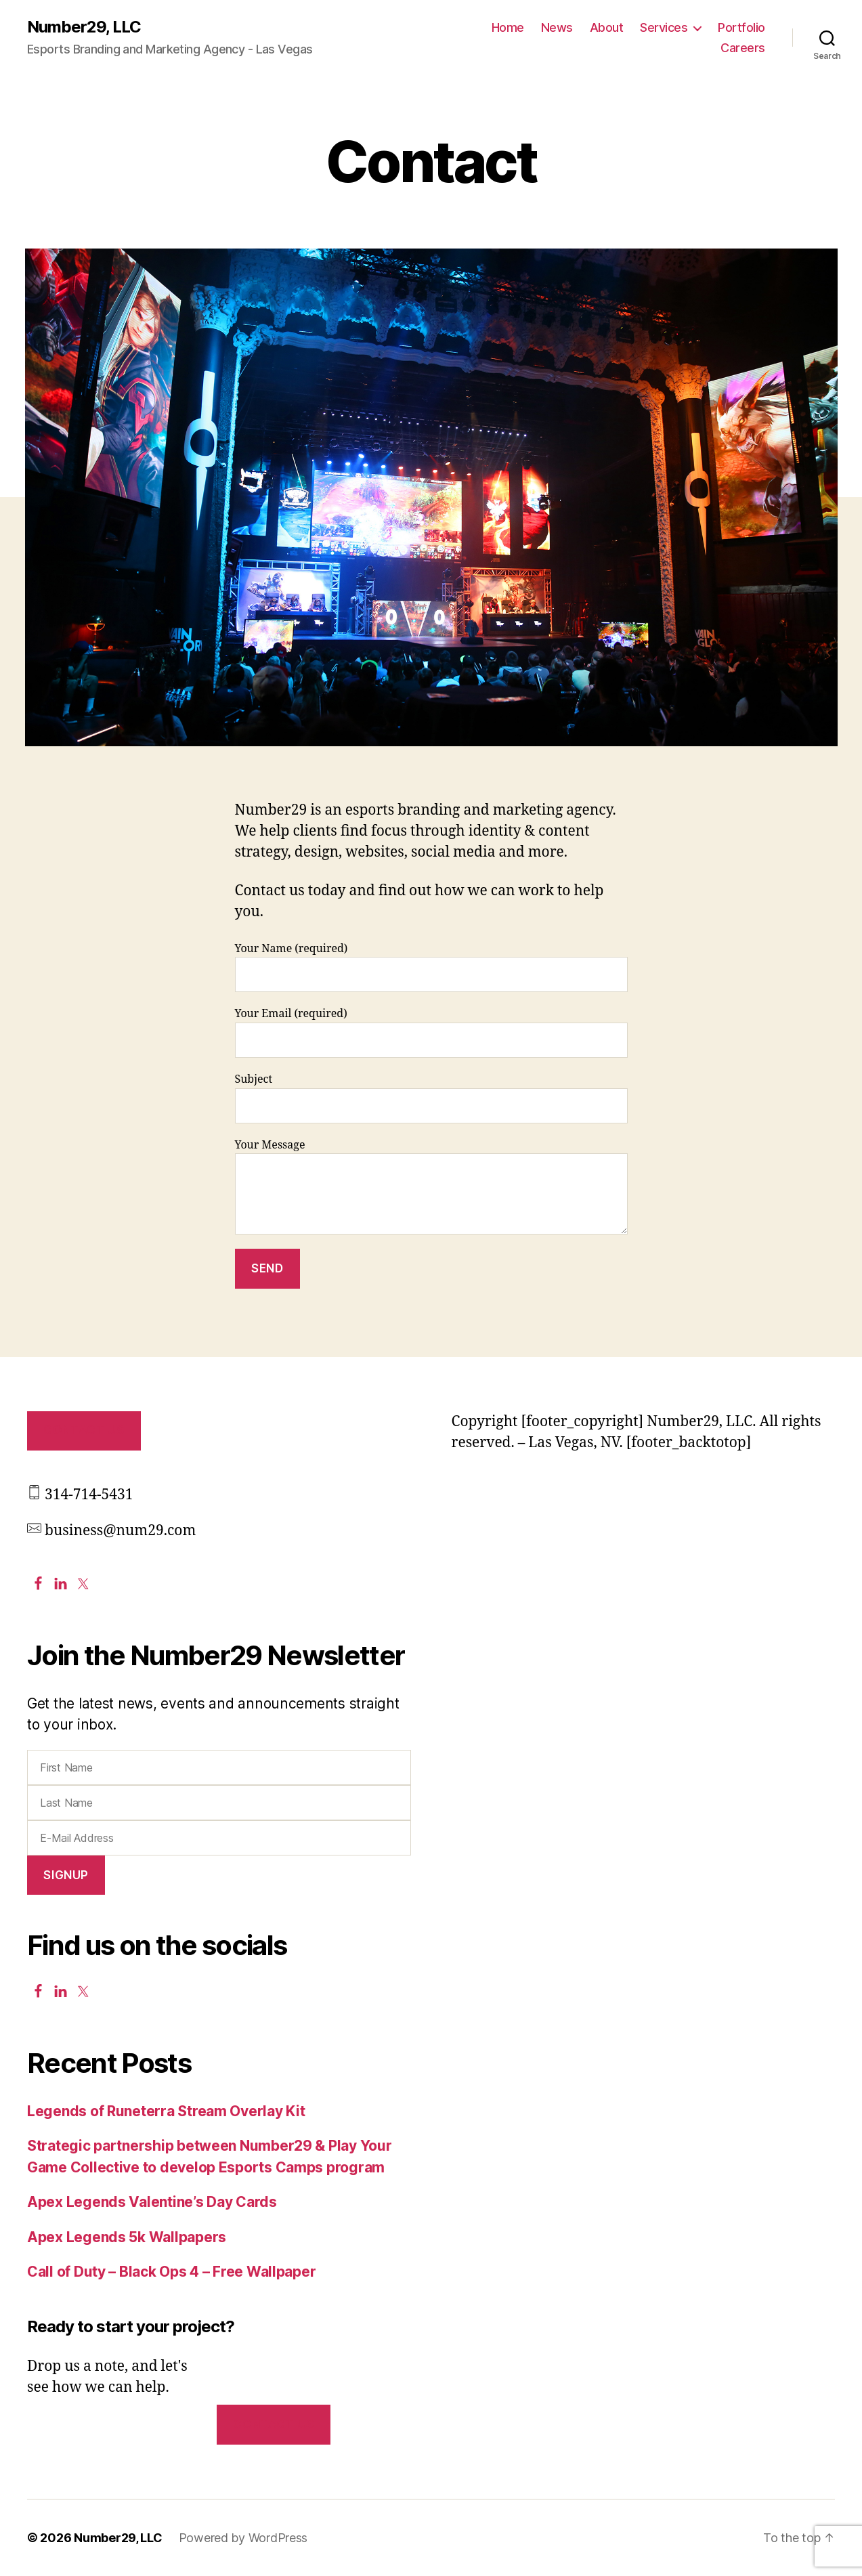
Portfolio (741, 27)
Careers (742, 48)
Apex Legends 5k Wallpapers (126, 2237)
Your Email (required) (431, 1032)
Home (508, 27)
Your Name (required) (431, 967)
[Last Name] (219, 1802)
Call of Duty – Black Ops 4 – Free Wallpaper (171, 2271)
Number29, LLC (84, 27)
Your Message (431, 1186)
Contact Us (83, 1430)
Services (663, 27)
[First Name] (219, 1767)
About (607, 27)
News (557, 27)
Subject (431, 1098)
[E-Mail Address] (219, 1837)
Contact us (273, 2424)
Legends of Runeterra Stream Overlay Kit (166, 2111)
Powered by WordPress (243, 2538)
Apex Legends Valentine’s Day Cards (152, 2201)
